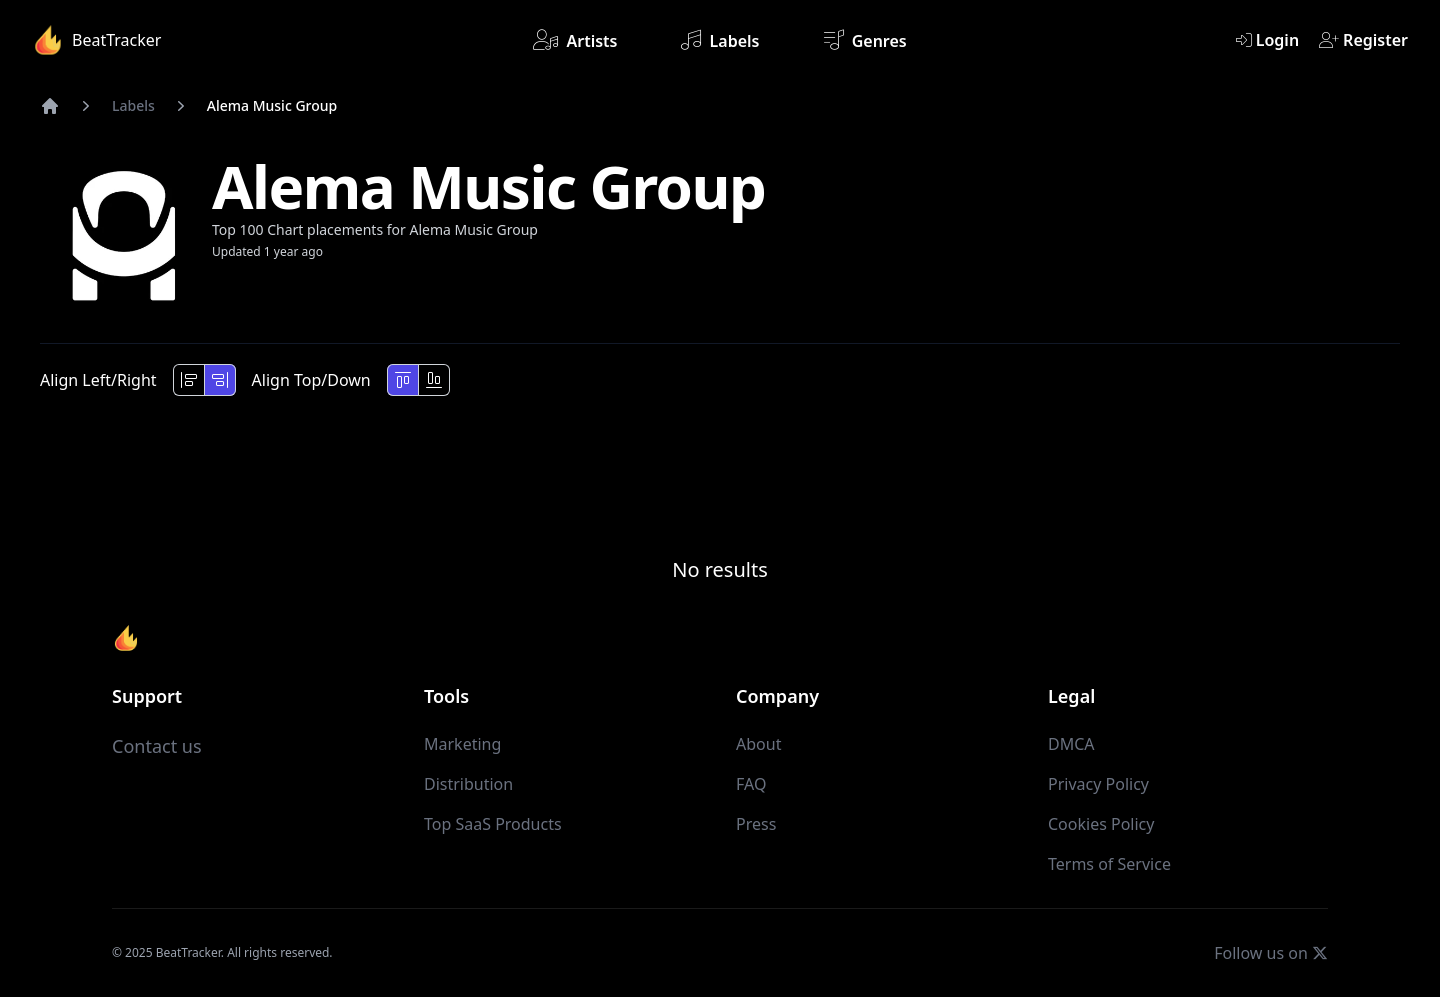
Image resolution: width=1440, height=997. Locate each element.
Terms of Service (1109, 864)
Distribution (468, 784)
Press (756, 824)
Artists (575, 40)
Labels (720, 40)
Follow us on (1271, 952)
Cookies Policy (1101, 824)
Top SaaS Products (493, 824)
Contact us (157, 746)
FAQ (751, 784)
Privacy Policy (1098, 784)
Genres (865, 40)
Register (1363, 40)
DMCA (1071, 744)
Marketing (462, 744)
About (758, 744)
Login (1267, 40)
